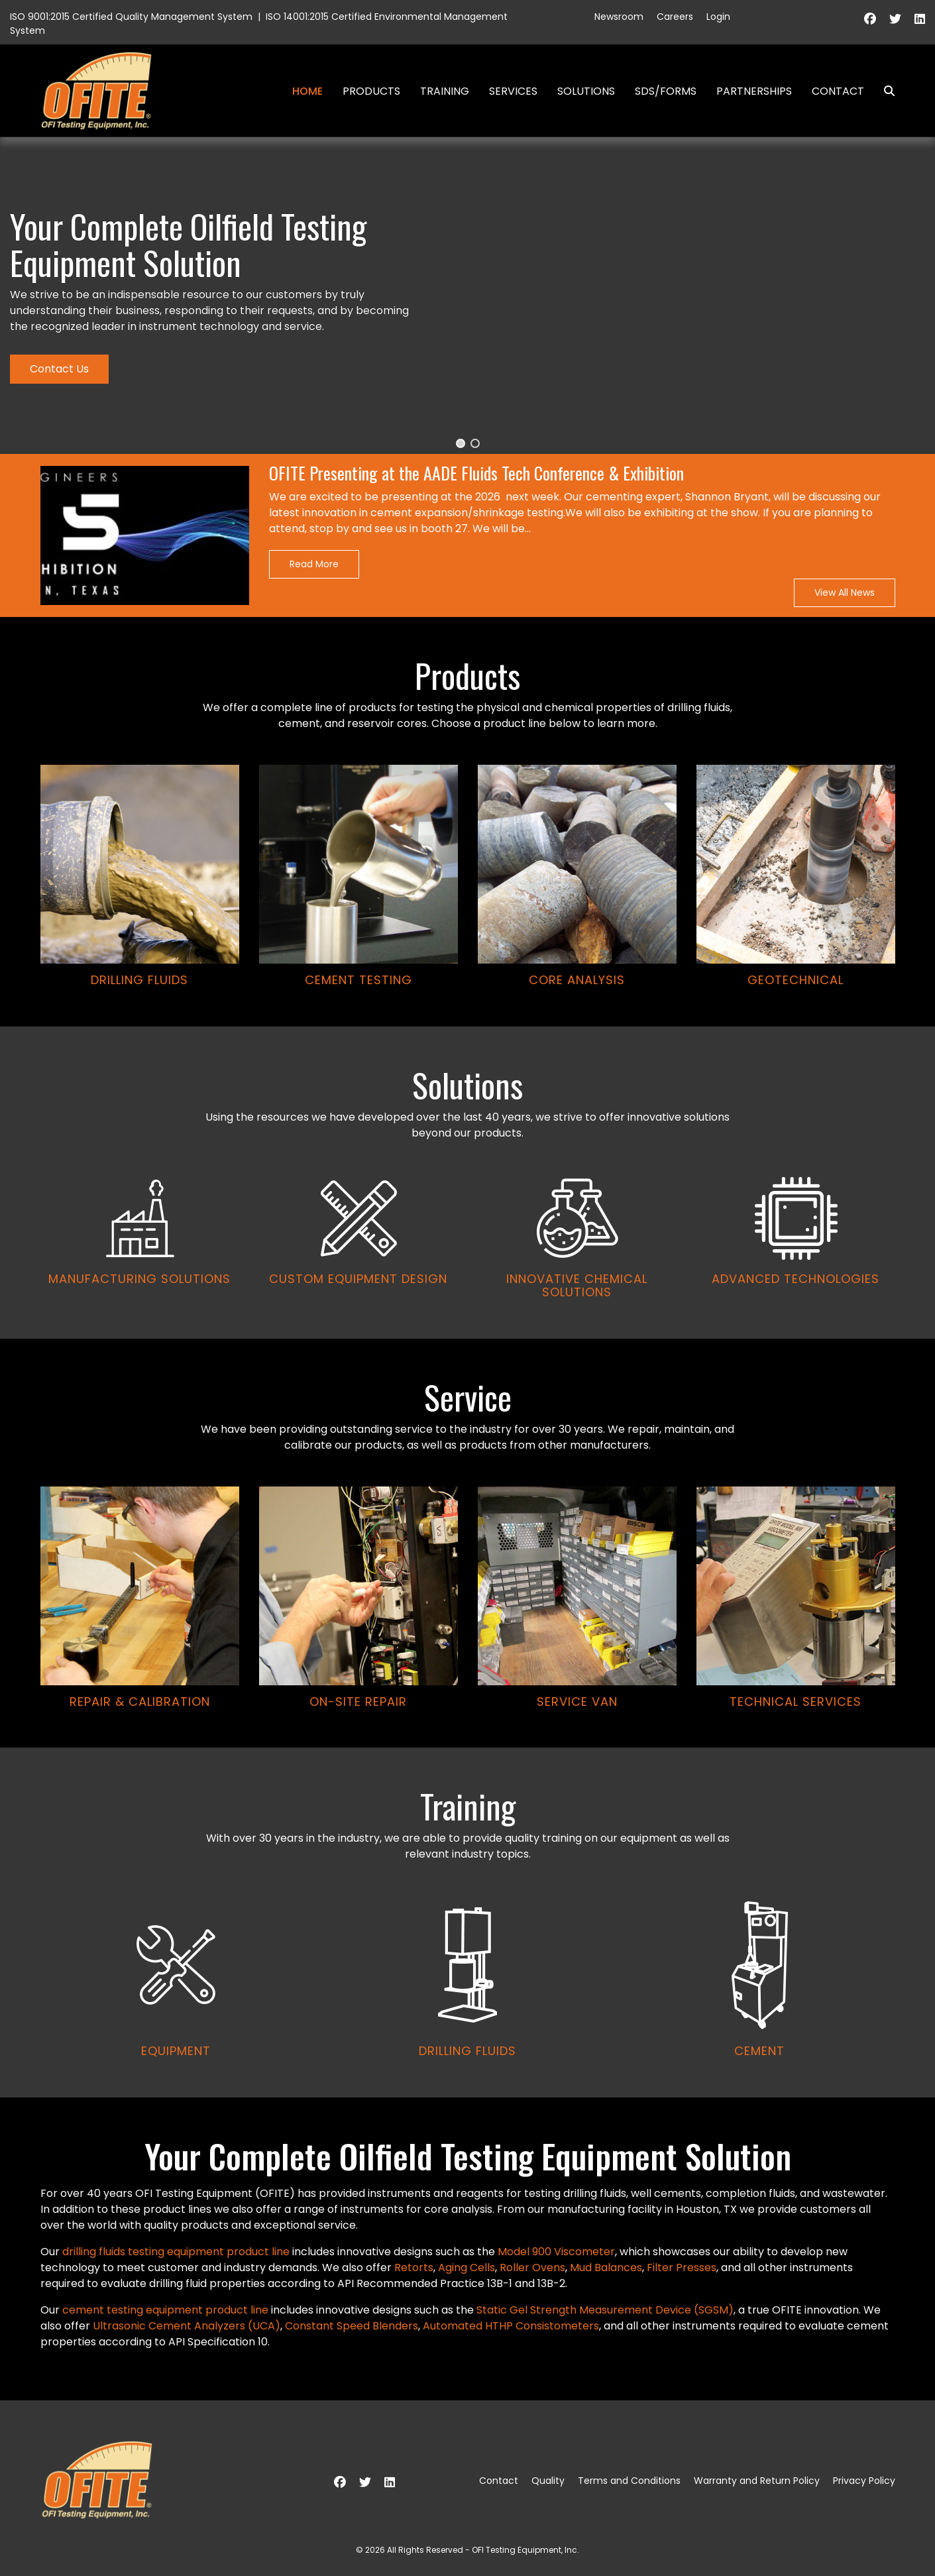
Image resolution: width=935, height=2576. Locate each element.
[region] (467, 1117)
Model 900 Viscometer (556, 2251)
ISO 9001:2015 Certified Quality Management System (131, 16)
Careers (675, 16)
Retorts (413, 2267)
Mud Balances (606, 2267)
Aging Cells (466, 2267)
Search (884, 91)
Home (307, 91)
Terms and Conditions (629, 2480)
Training (444, 91)
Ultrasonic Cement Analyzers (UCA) (186, 2325)
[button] (460, 443)
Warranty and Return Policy (757, 2480)
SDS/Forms (665, 91)
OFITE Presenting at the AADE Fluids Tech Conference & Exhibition (476, 473)
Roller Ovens (532, 2267)
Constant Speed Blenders (351, 2325)
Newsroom (618, 16)
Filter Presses (681, 2267)
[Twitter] (895, 19)
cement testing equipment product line (165, 2310)
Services (513, 91)
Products (371, 91)
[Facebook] (870, 19)
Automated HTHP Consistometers (511, 2325)
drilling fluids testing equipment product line (176, 2251)
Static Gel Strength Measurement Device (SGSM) (605, 2310)
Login (718, 16)
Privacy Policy (864, 2480)
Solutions (586, 91)
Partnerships (754, 91)
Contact (838, 91)
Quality (548, 2480)
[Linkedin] (919, 19)
